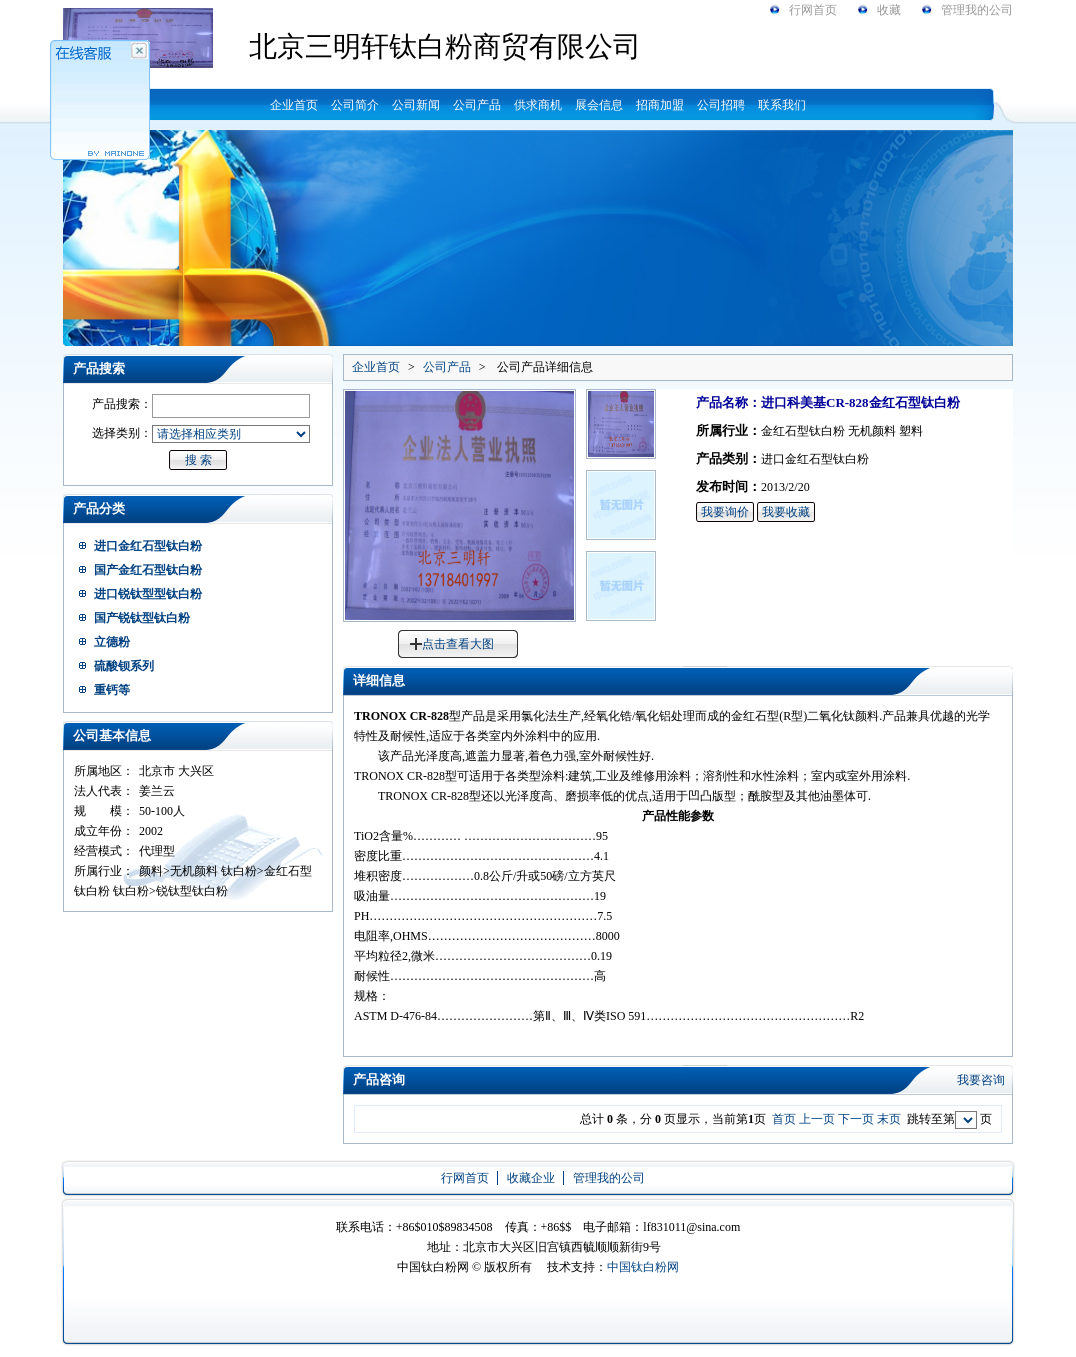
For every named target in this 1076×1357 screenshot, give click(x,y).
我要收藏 (786, 512)
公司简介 (355, 105)
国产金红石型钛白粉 (148, 570)
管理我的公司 (977, 10)
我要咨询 (981, 1080)
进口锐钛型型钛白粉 (148, 594)
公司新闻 (416, 105)
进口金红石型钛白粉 (148, 546)
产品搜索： (122, 404)
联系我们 (782, 105)
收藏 (889, 10)
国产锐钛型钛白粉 (142, 618)
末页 (889, 1119)
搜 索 (198, 460)
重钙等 (112, 690)
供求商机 (538, 105)
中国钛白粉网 (643, 1267)
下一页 (856, 1119)
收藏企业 (531, 1178)
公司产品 (477, 105)
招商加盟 (660, 105)
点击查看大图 (458, 644)
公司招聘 (721, 105)
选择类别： (122, 433)
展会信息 (599, 105)
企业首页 (294, 105)
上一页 (817, 1119)
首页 (784, 1119)
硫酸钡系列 (124, 666)
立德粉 (112, 642)
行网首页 (813, 10)
